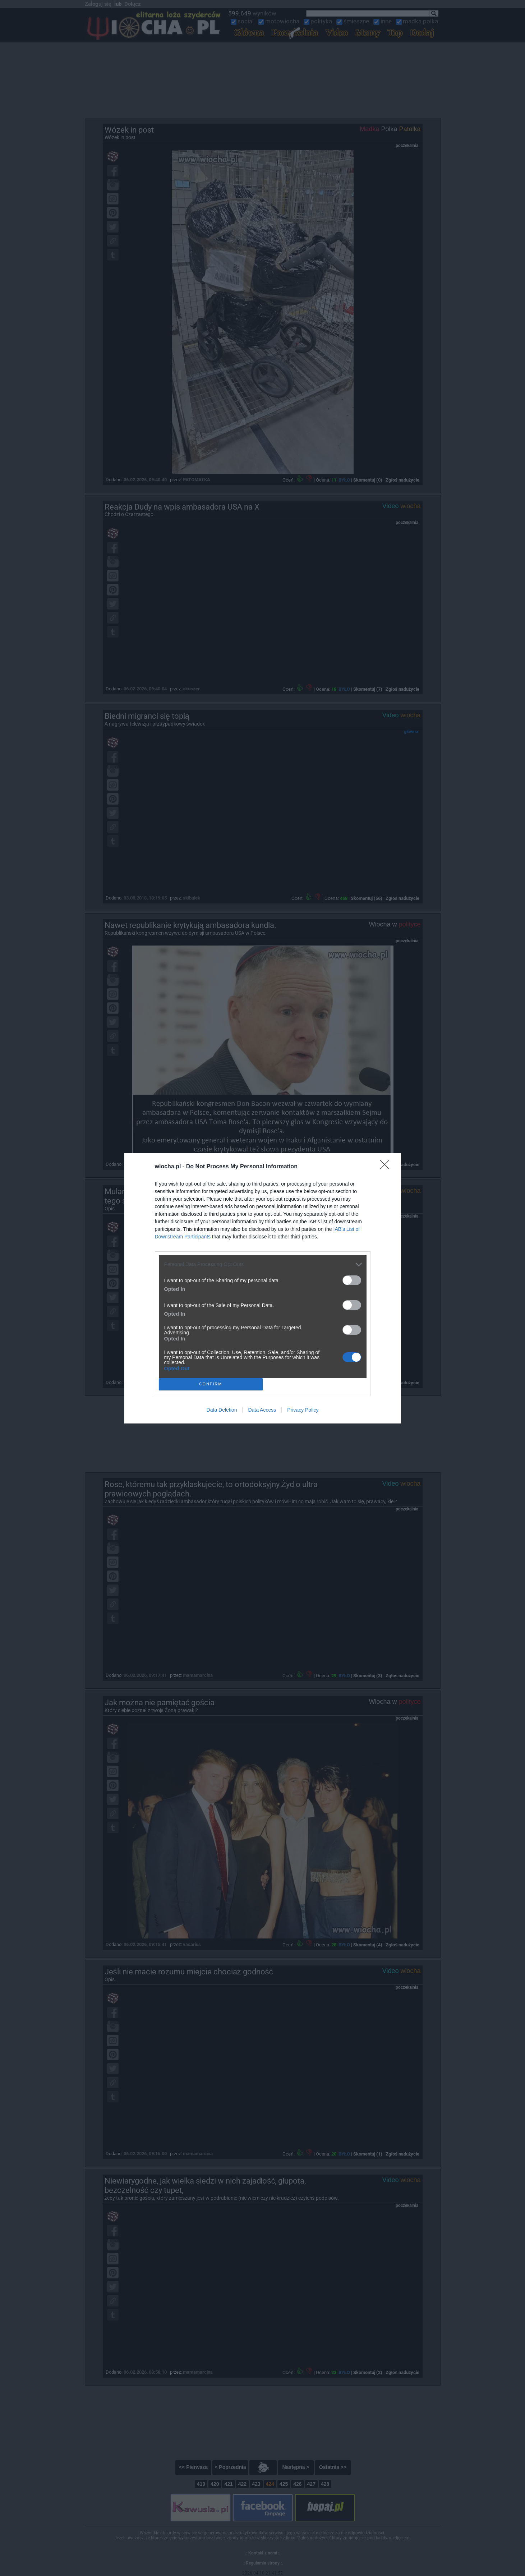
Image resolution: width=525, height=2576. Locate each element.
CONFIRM (210, 1384)
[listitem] (262, 1264)
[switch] (351, 1280)
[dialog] (262, 1288)
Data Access (262, 1410)
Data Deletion (222, 1410)
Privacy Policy (302, 1410)
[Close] (387, 1167)
